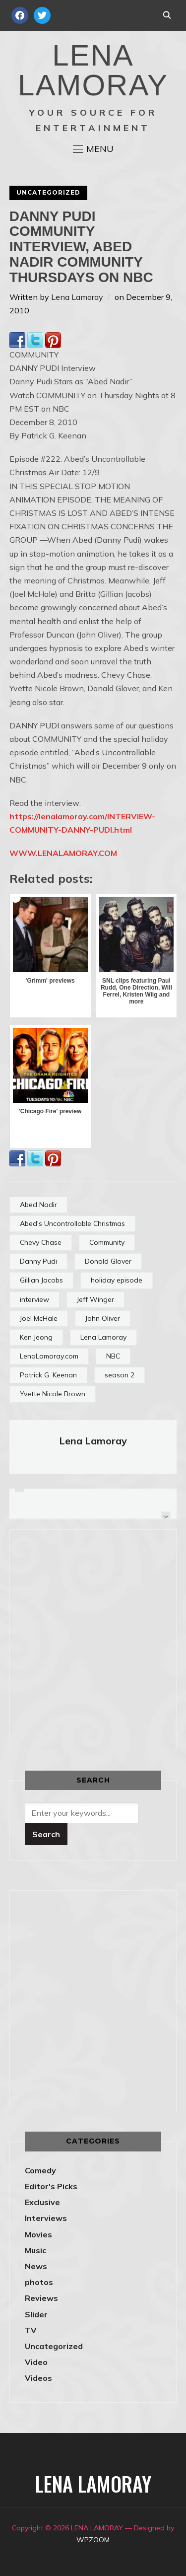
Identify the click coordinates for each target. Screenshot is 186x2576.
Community (106, 1242)
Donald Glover (108, 1261)
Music (35, 2250)
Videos (38, 2378)
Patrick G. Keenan (48, 1374)
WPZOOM (93, 2539)
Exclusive (42, 2202)
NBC (113, 1356)
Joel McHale (39, 1318)
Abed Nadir (38, 1204)
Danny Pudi (38, 1261)
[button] (93, 148)
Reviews (41, 2298)
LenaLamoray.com (49, 1356)
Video (36, 2362)
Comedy (40, 2170)
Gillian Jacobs (41, 1280)
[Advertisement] (93, 1638)
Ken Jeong (36, 1337)
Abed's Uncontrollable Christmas (72, 1223)
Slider (36, 2314)
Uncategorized (48, 192)
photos (39, 2282)
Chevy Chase (41, 1242)
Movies (38, 2234)
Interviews (46, 2218)
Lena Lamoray (77, 297)
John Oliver (102, 1318)
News (36, 2266)
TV (31, 2330)
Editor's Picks (51, 2186)
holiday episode (116, 1280)
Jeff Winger (95, 1299)
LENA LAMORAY (93, 70)
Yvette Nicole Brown (52, 1393)
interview (34, 1299)
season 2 (119, 1374)
